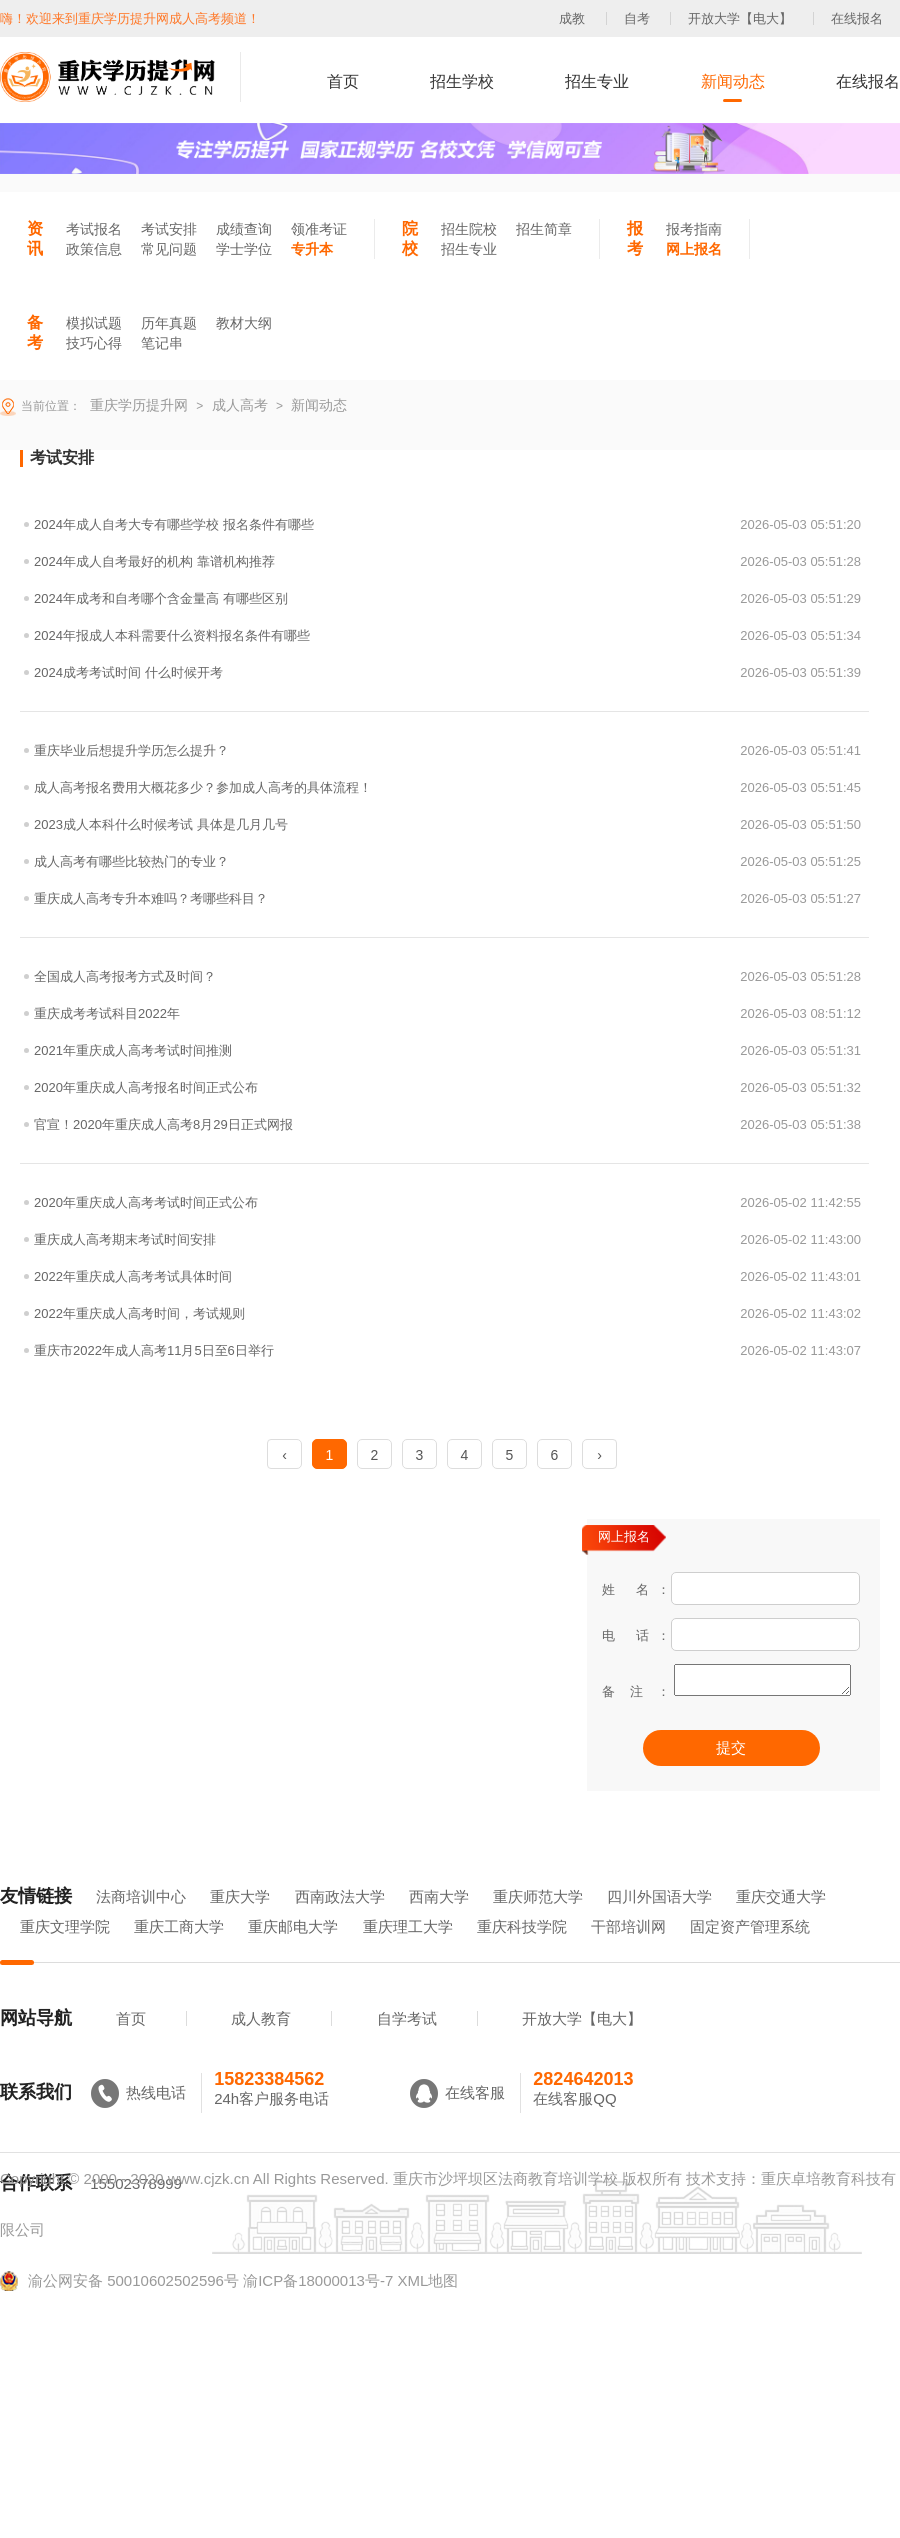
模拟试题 (94, 323)
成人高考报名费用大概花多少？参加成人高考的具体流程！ (447, 787)
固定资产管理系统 (750, 1954)
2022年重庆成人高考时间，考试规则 (447, 1313)
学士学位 (244, 249)
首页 (343, 81)
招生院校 (469, 229)
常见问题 (169, 249)
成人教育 (261, 2046)
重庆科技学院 (522, 1954)
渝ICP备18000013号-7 (318, 2308)
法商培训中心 (141, 1924)
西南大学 (439, 1924)
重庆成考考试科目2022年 (447, 1013)
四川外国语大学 (659, 1924)
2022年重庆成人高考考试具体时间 (447, 1276)
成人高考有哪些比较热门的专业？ (447, 861)
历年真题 (169, 323)
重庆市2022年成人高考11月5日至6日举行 (447, 1350)
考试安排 (169, 229)
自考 (637, 18)
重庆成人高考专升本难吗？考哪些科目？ (447, 898)
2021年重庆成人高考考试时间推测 (447, 1050)
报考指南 (694, 229)
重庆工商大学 (179, 1954)
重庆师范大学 (538, 1924)
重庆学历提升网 (137, 405)
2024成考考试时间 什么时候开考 (447, 672)
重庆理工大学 (408, 1954)
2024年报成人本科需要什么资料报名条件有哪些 (447, 635)
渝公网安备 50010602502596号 (119, 2309)
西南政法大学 (340, 1924)
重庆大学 (240, 1924)
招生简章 (544, 229)
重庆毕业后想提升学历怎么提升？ (447, 750)
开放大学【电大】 (740, 18)
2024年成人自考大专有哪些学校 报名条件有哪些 (447, 524)
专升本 (312, 249)
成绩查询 (244, 229)
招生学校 (462, 81)
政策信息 (94, 249)
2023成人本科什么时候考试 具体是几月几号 (447, 824)
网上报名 (694, 249)
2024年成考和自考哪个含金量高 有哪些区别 (447, 598)
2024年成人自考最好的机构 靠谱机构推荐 (447, 561)
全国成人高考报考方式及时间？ (447, 976)
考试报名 (94, 229)
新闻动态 (733, 81)
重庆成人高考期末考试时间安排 (447, 1239)
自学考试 (407, 2046)
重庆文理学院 (65, 1954)
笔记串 (162, 343)
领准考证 (319, 229)
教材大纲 (244, 323)
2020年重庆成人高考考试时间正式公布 (447, 1202)
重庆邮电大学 (293, 1954)
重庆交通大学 (781, 1924)
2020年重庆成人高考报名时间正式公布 (447, 1087)
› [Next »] (599, 1455)
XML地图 (427, 2308)
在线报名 (857, 18)
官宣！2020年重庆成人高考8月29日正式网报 (447, 1124)
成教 (572, 18)
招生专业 (597, 81)
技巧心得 (94, 343)
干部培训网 (628, 1954)
